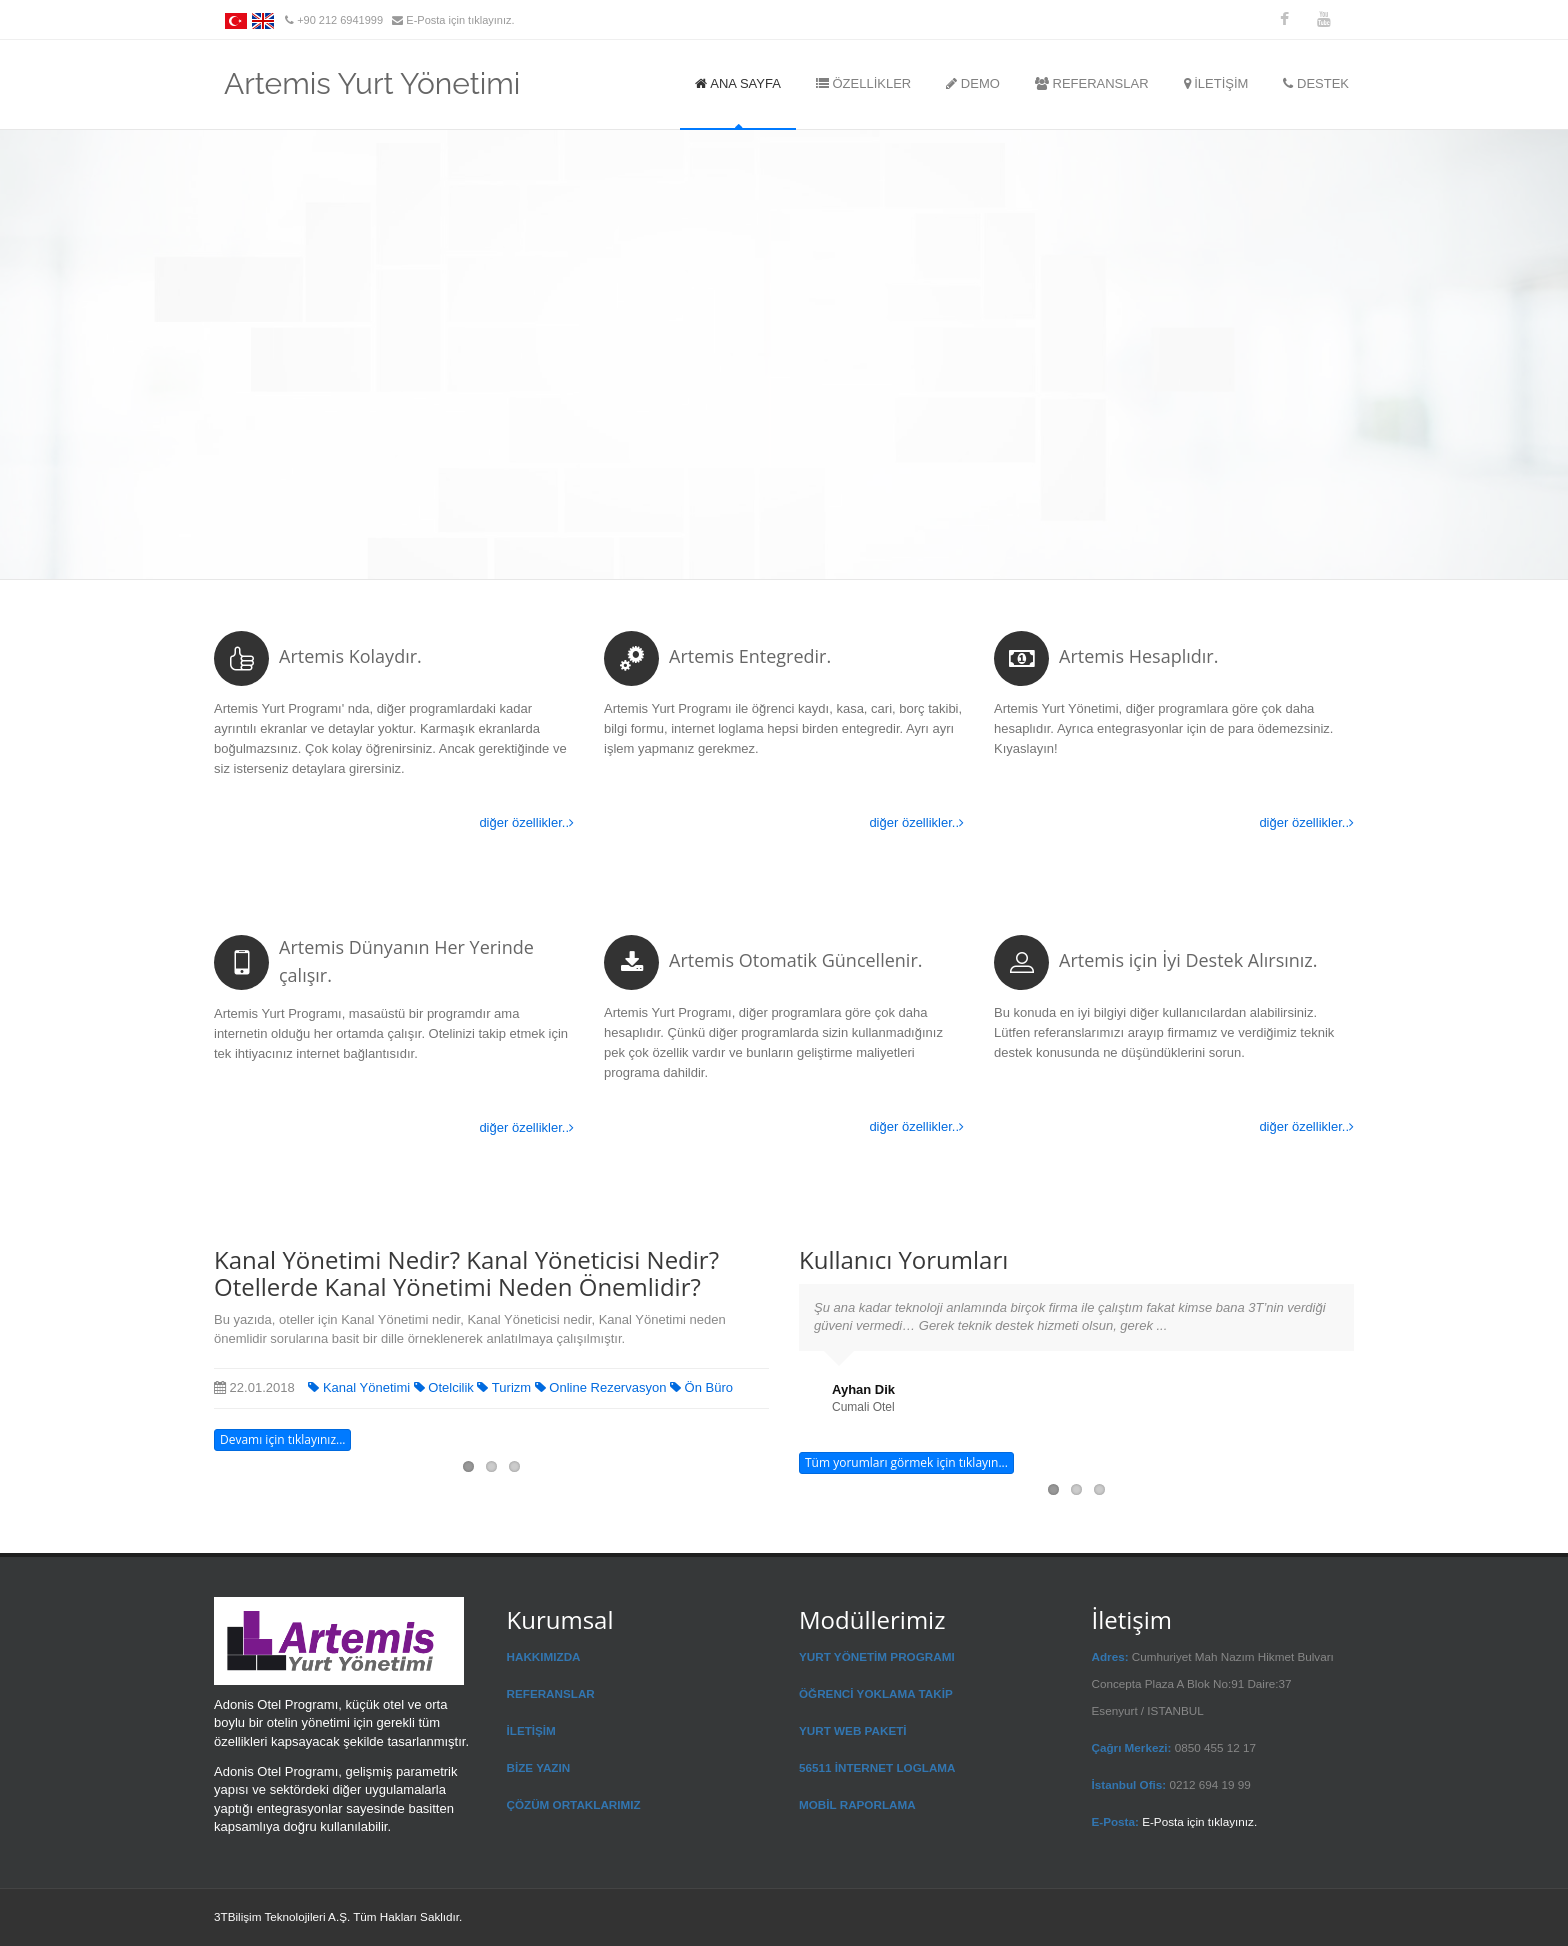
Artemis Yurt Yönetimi (372, 78)
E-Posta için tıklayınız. (460, 20)
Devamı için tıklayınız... (282, 1439)
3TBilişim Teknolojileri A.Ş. (282, 1916)
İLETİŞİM (1216, 83)
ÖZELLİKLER (863, 83)
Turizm (505, 1387)
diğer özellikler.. (526, 822)
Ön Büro (701, 1387)
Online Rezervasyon (602, 1387)
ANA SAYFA (737, 83)
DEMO (973, 83)
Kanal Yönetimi (360, 1387)
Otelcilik (446, 1387)
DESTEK (1316, 83)
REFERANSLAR (1092, 83)
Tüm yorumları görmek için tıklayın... (906, 1462)
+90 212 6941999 (341, 20)
